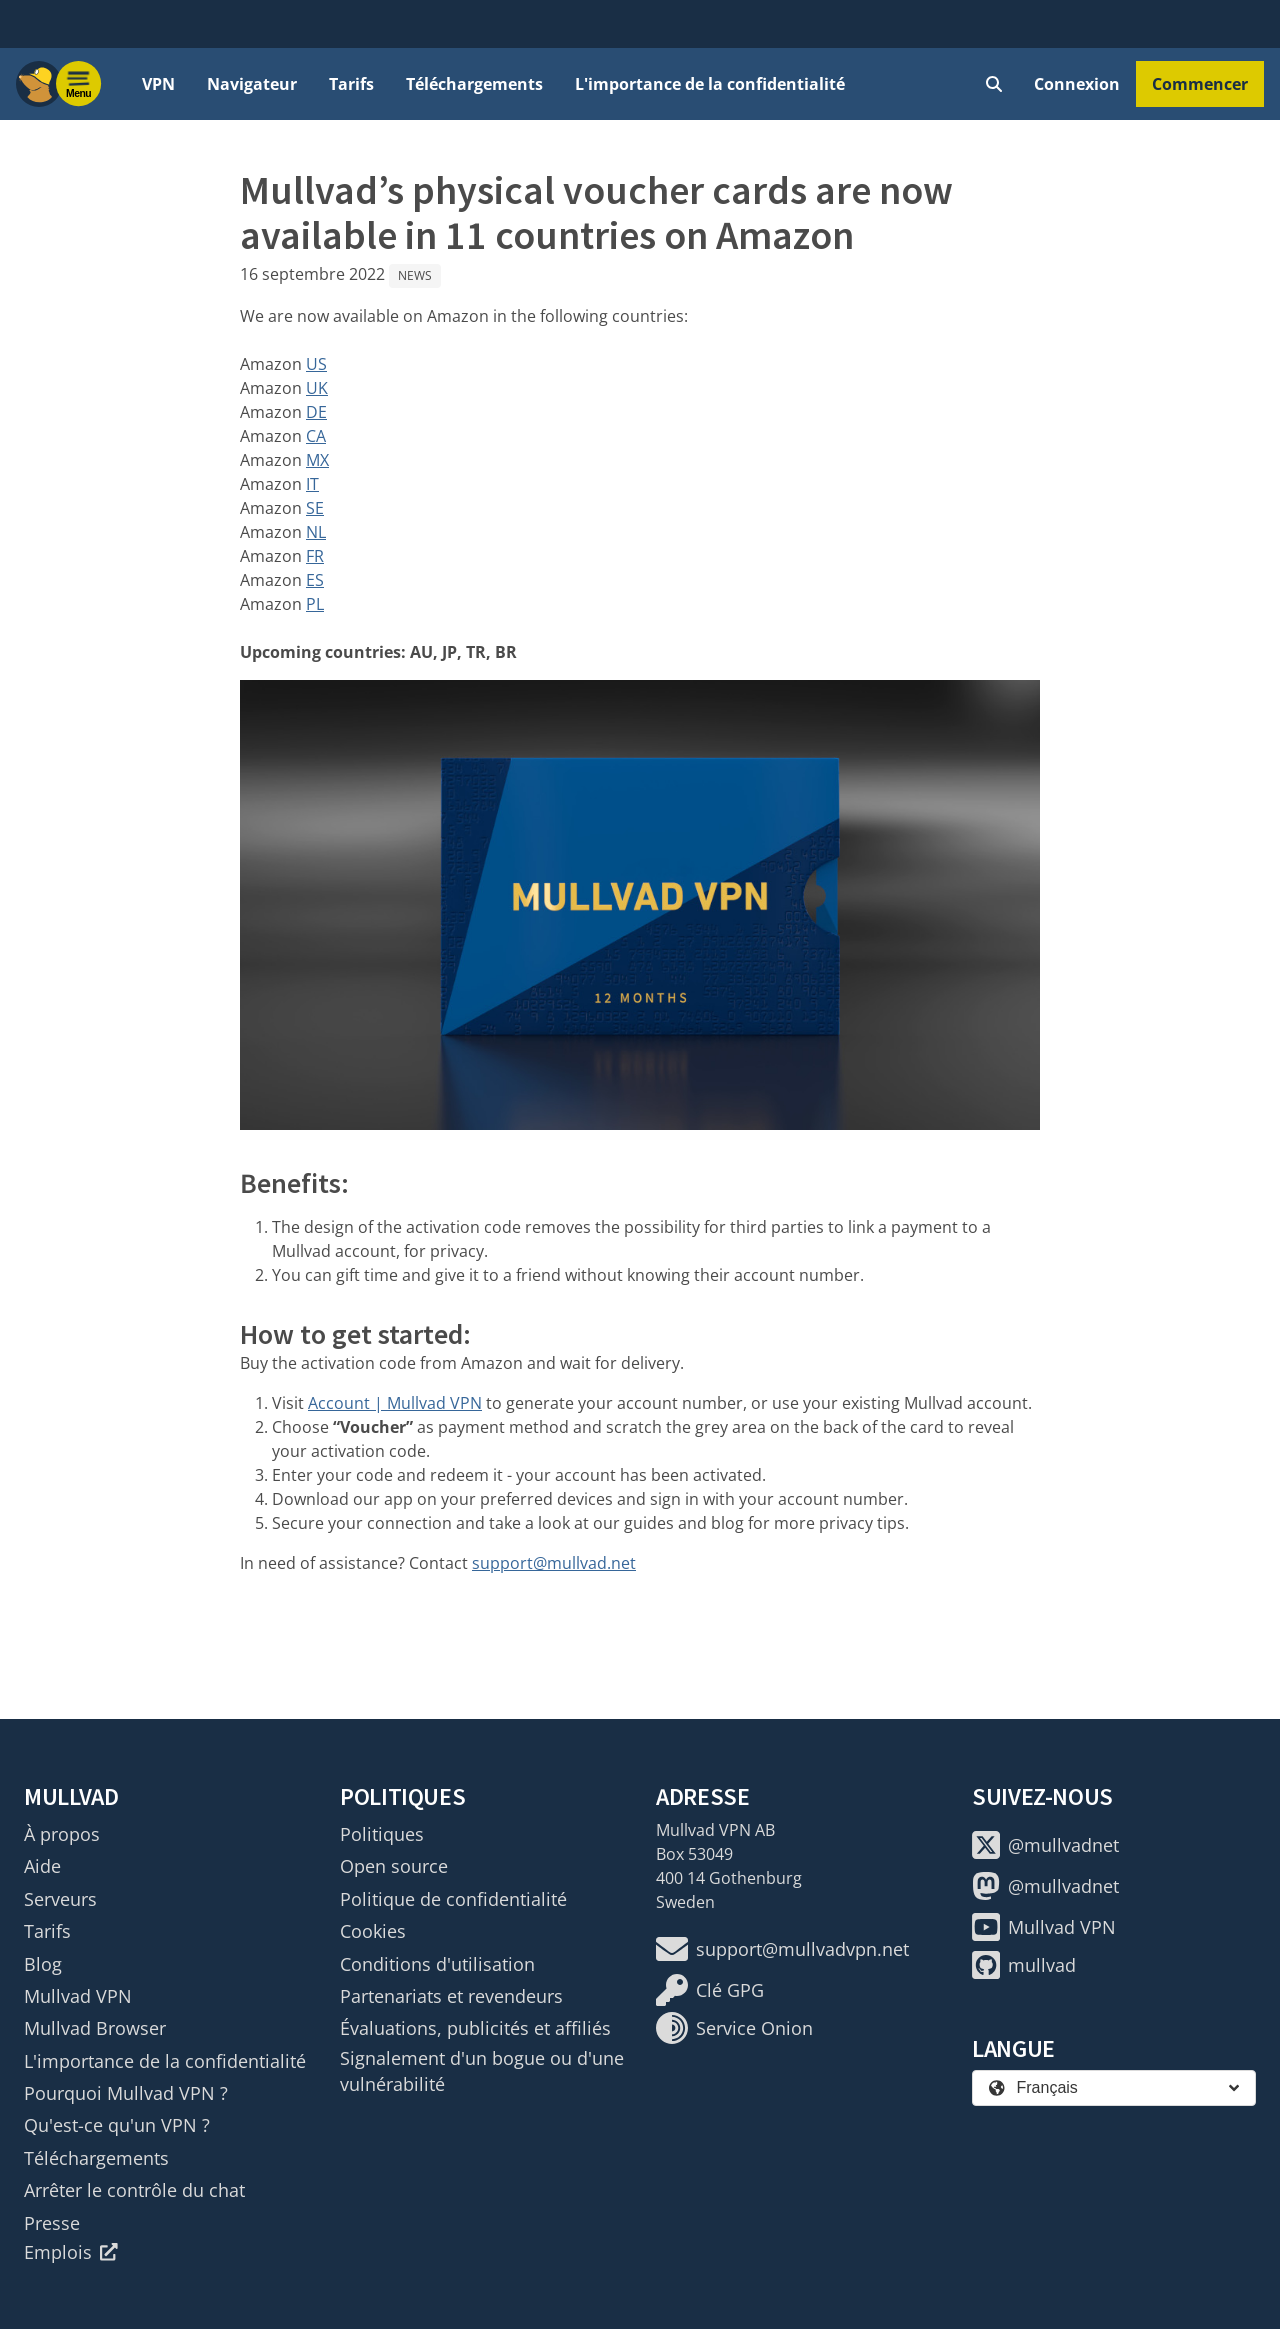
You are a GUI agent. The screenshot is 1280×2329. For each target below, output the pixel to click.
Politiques (382, 1834)
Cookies (373, 1931)
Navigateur (252, 84)
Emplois (71, 2252)
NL (316, 532)
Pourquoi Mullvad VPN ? (126, 2093)
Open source (394, 1866)
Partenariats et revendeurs (451, 1996)
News (415, 275)
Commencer (1200, 84)
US (316, 364)
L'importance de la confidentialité (710, 84)
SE (315, 508)
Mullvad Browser (95, 2028)
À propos (62, 1834)
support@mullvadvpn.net (782, 1949)
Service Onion (734, 2028)
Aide (42, 1866)
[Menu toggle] (79, 84)
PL (315, 604)
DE (316, 412)
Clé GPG (710, 1990)
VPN (158, 84)
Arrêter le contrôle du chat (134, 2190)
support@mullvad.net (554, 1563)
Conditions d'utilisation (437, 1964)
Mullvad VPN (78, 1996)
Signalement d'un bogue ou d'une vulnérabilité (482, 2071)
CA (316, 436)
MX (317, 460)
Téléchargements (474, 84)
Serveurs (60, 1899)
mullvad (1024, 1965)
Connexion (1077, 84)
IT (312, 484)
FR (315, 556)
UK (317, 388)
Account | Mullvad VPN (395, 1403)
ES (315, 580)
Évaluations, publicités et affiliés (475, 2028)
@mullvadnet (1045, 1845)
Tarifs (351, 84)
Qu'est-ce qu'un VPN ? (117, 2125)
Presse (52, 2223)
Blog (43, 1964)
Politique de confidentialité (453, 1899)
